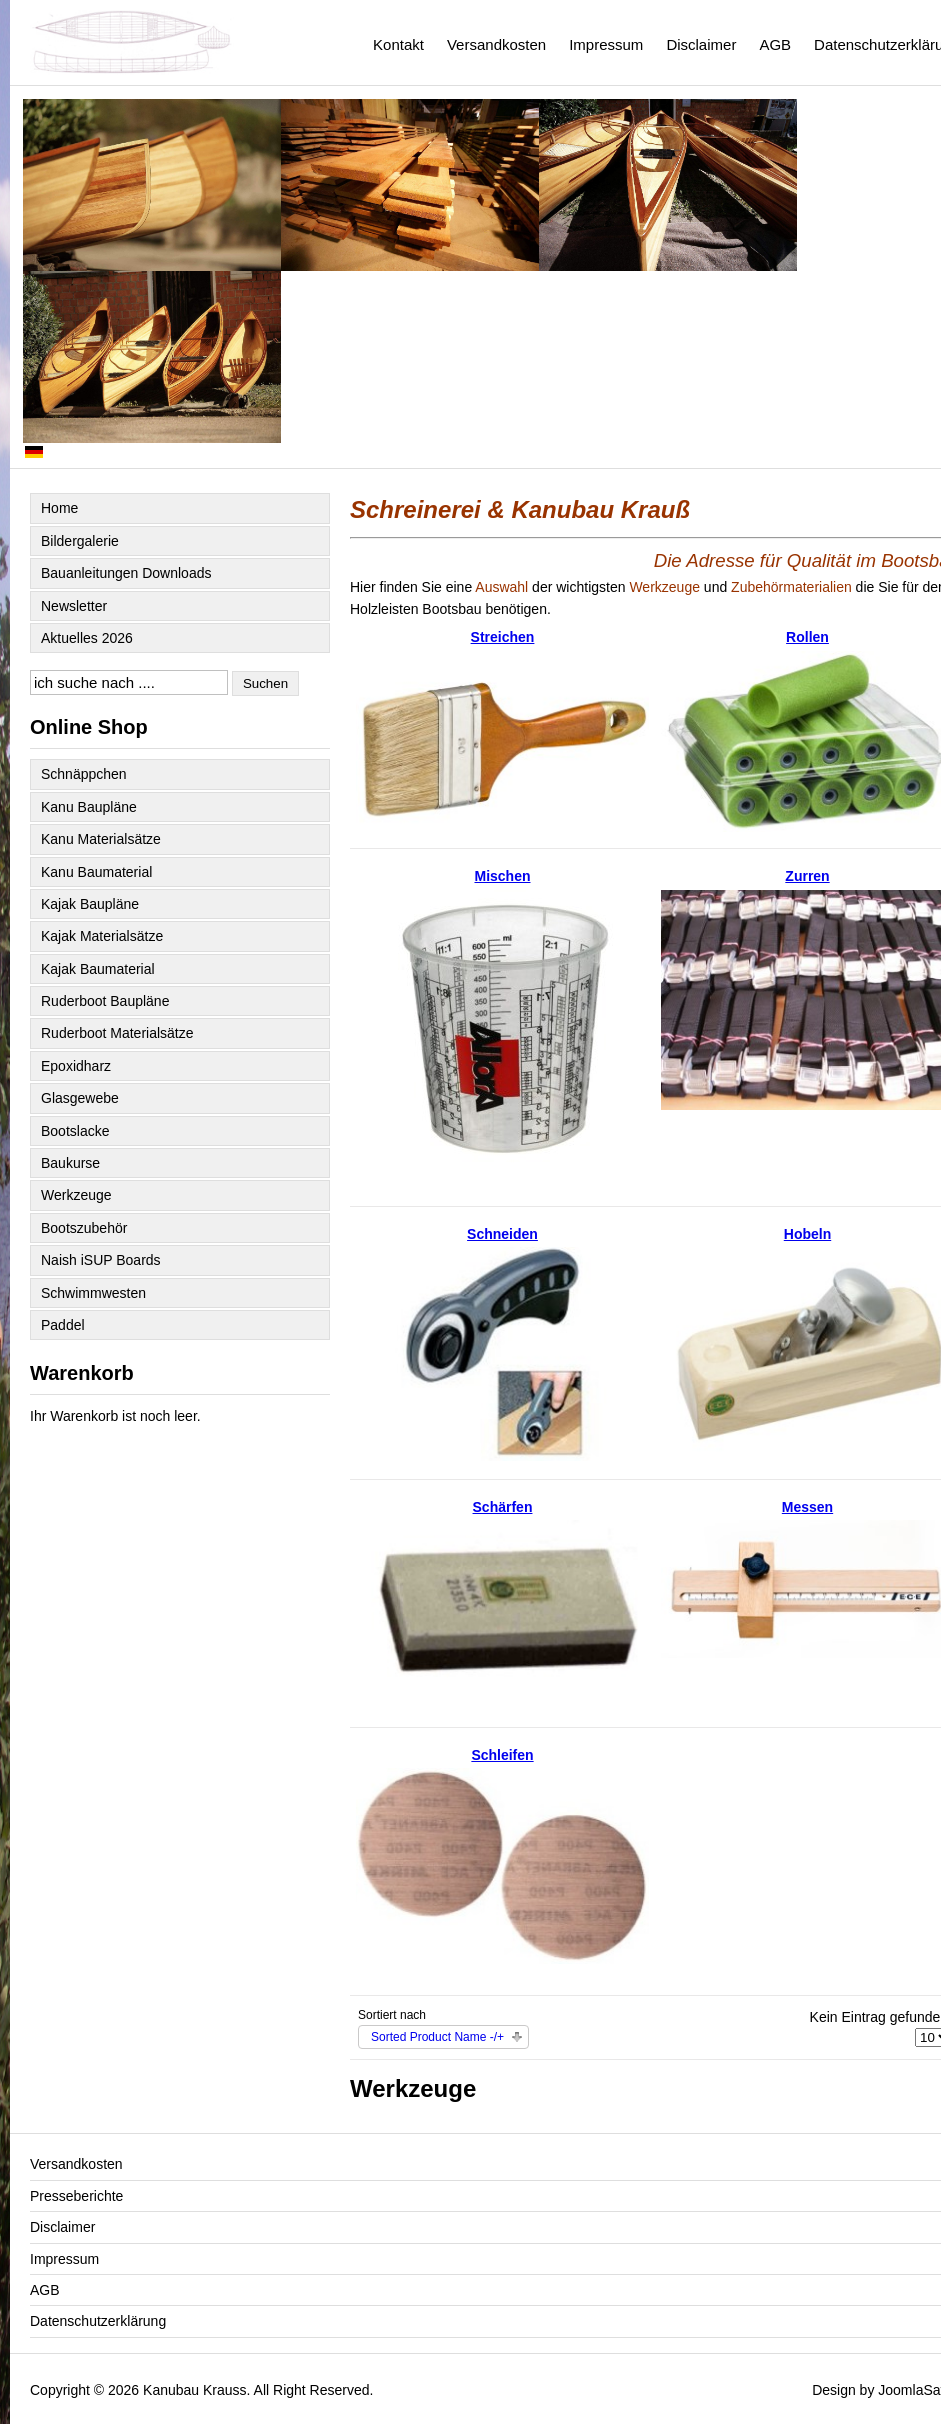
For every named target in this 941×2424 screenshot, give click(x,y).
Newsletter (74, 606)
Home (59, 508)
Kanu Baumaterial (96, 872)
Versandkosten (496, 44)
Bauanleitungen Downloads (126, 573)
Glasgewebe (80, 1098)
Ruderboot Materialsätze (117, 1033)
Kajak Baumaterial (98, 969)
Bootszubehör (84, 1228)
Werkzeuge (76, 1195)
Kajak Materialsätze (102, 936)
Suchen (265, 683)
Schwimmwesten (93, 1293)
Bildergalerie (80, 541)
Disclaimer (701, 44)
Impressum (606, 44)
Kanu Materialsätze (101, 839)
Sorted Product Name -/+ (437, 2037)
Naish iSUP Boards (101, 1260)
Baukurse (70, 1163)
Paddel (63, 1325)
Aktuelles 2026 (87, 638)
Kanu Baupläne (89, 807)
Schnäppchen (84, 774)
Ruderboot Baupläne (105, 1001)
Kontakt (398, 44)
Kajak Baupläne (90, 904)
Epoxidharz (76, 1066)
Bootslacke (75, 1131)
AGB (775, 44)
